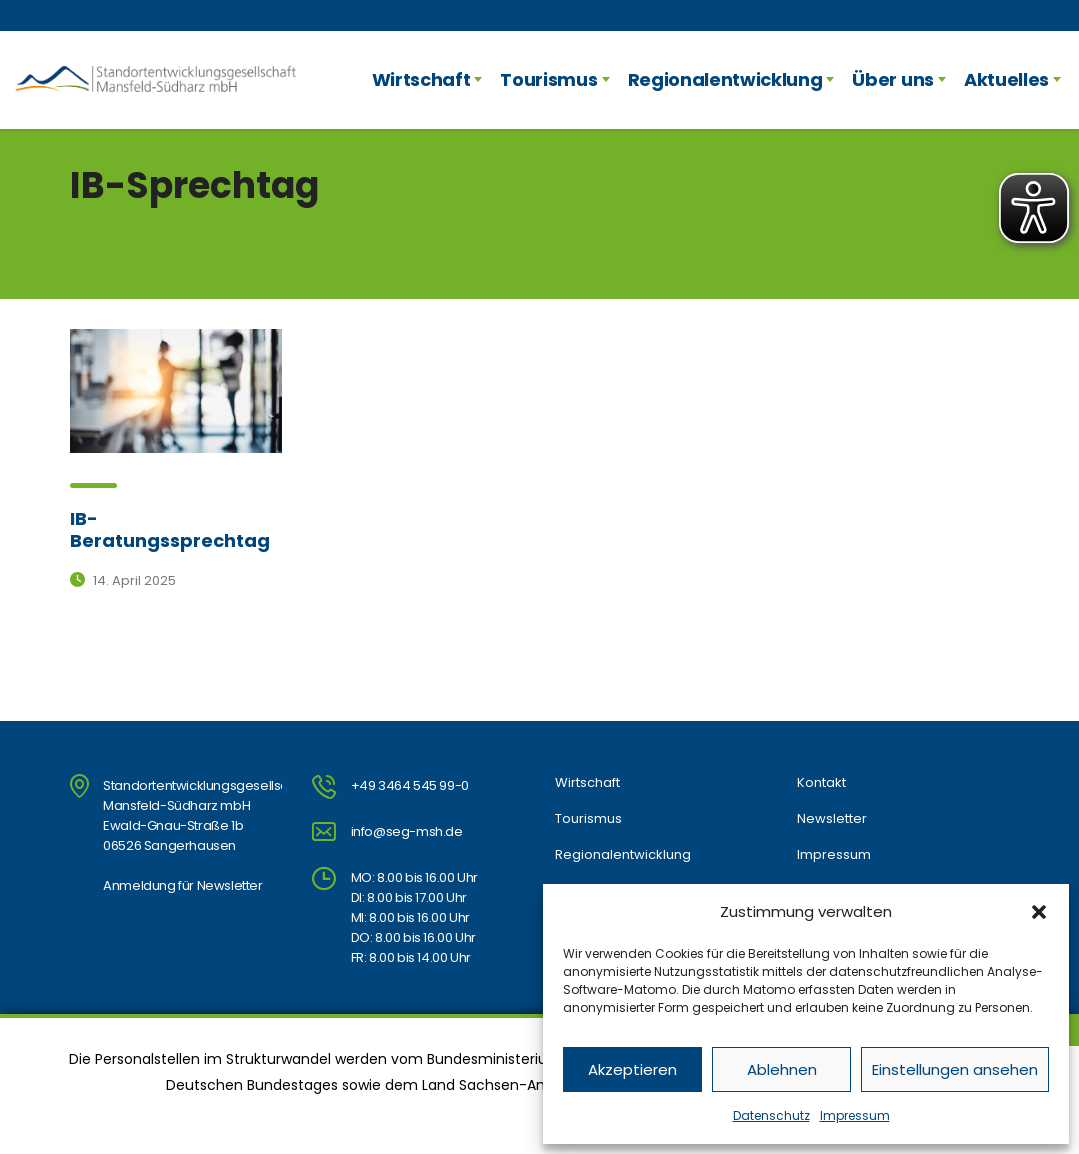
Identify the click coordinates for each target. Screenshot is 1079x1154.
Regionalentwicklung (725, 79)
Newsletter (832, 819)
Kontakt (821, 783)
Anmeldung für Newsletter (182, 885)
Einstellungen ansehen (955, 1069)
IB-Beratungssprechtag (170, 529)
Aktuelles (1006, 79)
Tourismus (548, 79)
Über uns (892, 79)
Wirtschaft (421, 79)
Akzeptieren (632, 1069)
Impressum (855, 1115)
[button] (1039, 912)
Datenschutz (771, 1115)
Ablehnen (782, 1069)
